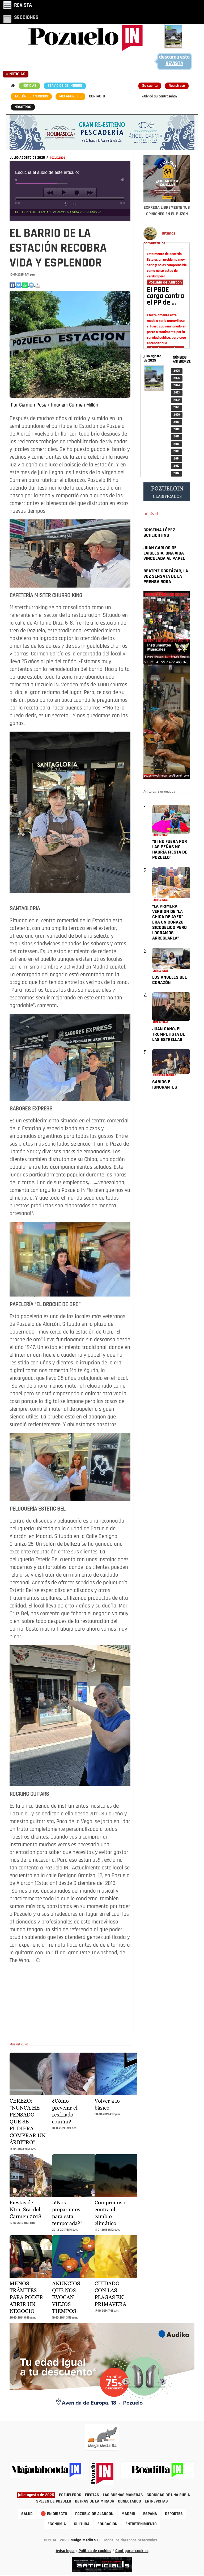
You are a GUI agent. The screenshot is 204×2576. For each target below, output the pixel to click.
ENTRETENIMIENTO (141, 2524)
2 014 (176, 458)
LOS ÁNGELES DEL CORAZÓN (169, 980)
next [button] (89, 192)
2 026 (176, 371)
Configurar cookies (131, 2551)
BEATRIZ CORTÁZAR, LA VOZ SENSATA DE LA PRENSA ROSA (165, 576)
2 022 (176, 400)
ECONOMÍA (57, 2524)
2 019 (176, 422)
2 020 (176, 414)
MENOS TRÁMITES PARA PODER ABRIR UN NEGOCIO (26, 2297)
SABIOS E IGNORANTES (164, 1085)
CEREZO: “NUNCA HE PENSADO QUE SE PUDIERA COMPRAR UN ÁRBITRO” (27, 2122)
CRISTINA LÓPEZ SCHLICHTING (159, 533)
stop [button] (76, 192)
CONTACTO (97, 97)
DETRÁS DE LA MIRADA (94, 2501)
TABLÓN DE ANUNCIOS (31, 97)
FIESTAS (92, 2495)
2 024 (176, 385)
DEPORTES (174, 2514)
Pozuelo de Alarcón (165, 282)
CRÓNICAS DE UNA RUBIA (168, 2495)
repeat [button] (66, 204)
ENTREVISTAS (156, 2501)
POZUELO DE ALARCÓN (94, 2514)
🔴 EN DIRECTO (54, 2514)
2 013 (176, 466)
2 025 (176, 378)
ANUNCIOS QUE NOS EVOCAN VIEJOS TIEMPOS (66, 2297)
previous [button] (50, 192)
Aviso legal (65, 2551)
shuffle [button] (74, 204)
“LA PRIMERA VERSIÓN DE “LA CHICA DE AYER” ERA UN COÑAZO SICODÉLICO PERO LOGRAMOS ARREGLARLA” (169, 922)
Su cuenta (150, 86)
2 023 (176, 392)
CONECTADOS (129, 2501)
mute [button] (17, 179)
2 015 (176, 451)
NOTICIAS (29, 86)
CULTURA (82, 2524)
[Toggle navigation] (17, 5)
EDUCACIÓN (107, 2524)
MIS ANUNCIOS (70, 97)
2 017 (176, 436)
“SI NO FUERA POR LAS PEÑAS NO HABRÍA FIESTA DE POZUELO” (169, 849)
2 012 (176, 473)
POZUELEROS (57, 158)
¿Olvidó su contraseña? (159, 97)
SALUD (27, 2514)
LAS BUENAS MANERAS (123, 2495)
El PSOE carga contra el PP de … (165, 296)
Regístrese (177, 86)
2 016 (176, 444)
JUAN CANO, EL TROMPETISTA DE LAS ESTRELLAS (168, 1034)
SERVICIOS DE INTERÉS (65, 86)
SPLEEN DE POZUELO (53, 2501)
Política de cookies (95, 2551)
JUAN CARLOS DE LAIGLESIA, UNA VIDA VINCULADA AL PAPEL (164, 553)
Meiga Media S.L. (85, 2540)
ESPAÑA (150, 2514)
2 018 (176, 429)
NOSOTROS (23, 107)
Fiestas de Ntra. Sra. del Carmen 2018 (25, 2209)
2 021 (176, 407)
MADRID (128, 2514)
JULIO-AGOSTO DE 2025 (28, 158)
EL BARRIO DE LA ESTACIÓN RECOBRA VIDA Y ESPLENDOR (58, 212)
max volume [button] (123, 179)
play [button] (63, 192)
